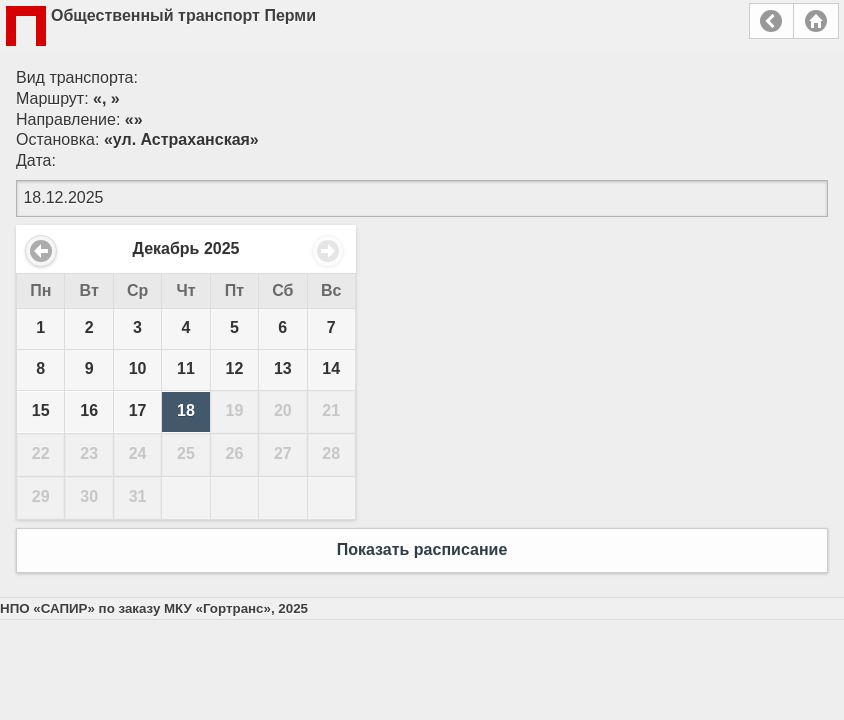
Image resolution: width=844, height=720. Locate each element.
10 (138, 368)
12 (235, 368)
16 (89, 410)
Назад (771, 21)
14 (331, 368)
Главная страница (816, 21)
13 (283, 368)
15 (41, 410)
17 (138, 410)
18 (186, 410)
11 (186, 368)
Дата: (36, 160)
